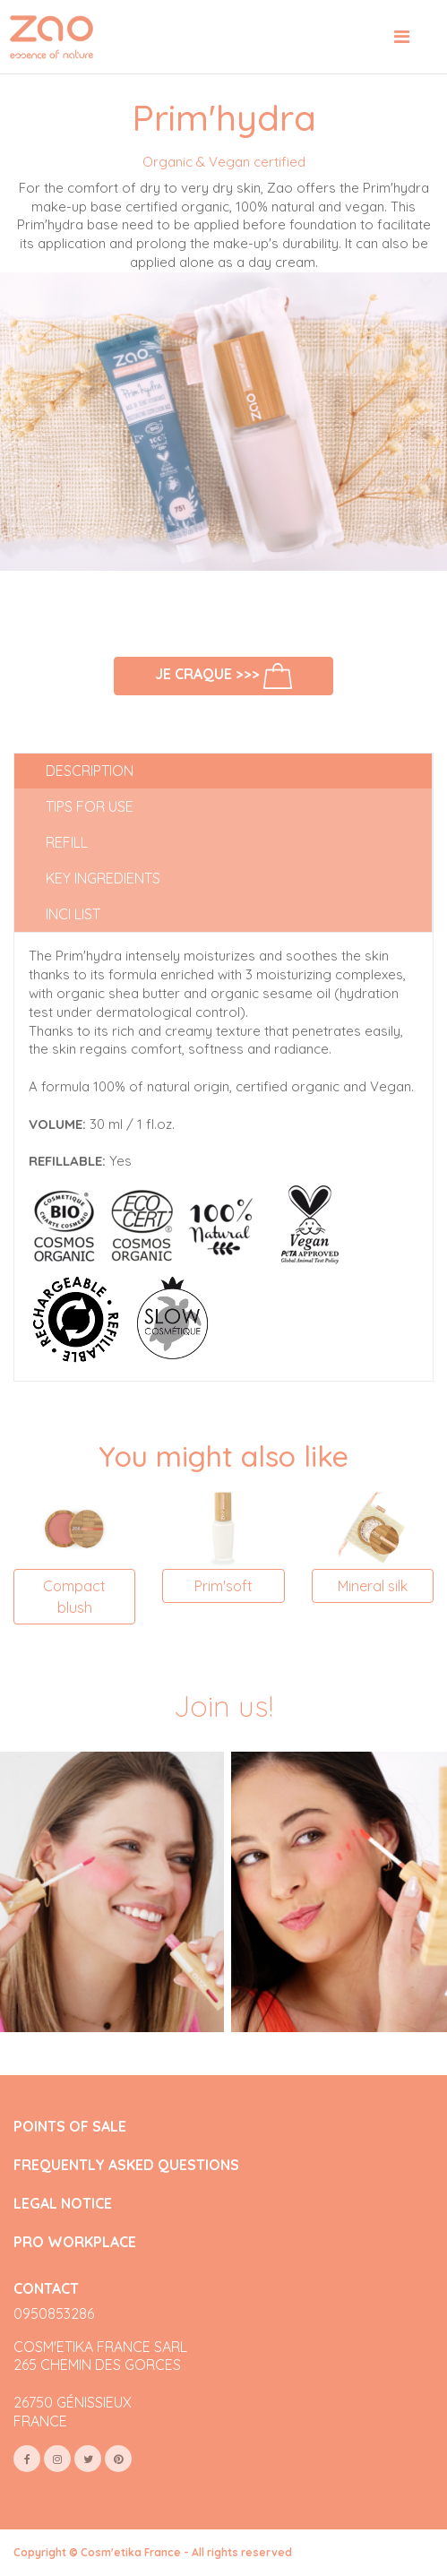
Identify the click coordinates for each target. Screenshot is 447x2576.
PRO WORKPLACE (74, 2242)
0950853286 (53, 2313)
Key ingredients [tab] (103, 878)
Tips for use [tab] (89, 806)
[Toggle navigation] (401, 36)
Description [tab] (89, 771)
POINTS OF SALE (69, 2126)
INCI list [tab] (73, 914)
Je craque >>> (224, 675)
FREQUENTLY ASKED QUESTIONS (126, 2165)
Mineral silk (373, 1586)
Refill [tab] (67, 842)
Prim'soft (223, 1586)
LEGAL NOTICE (62, 2203)
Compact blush (74, 1596)
